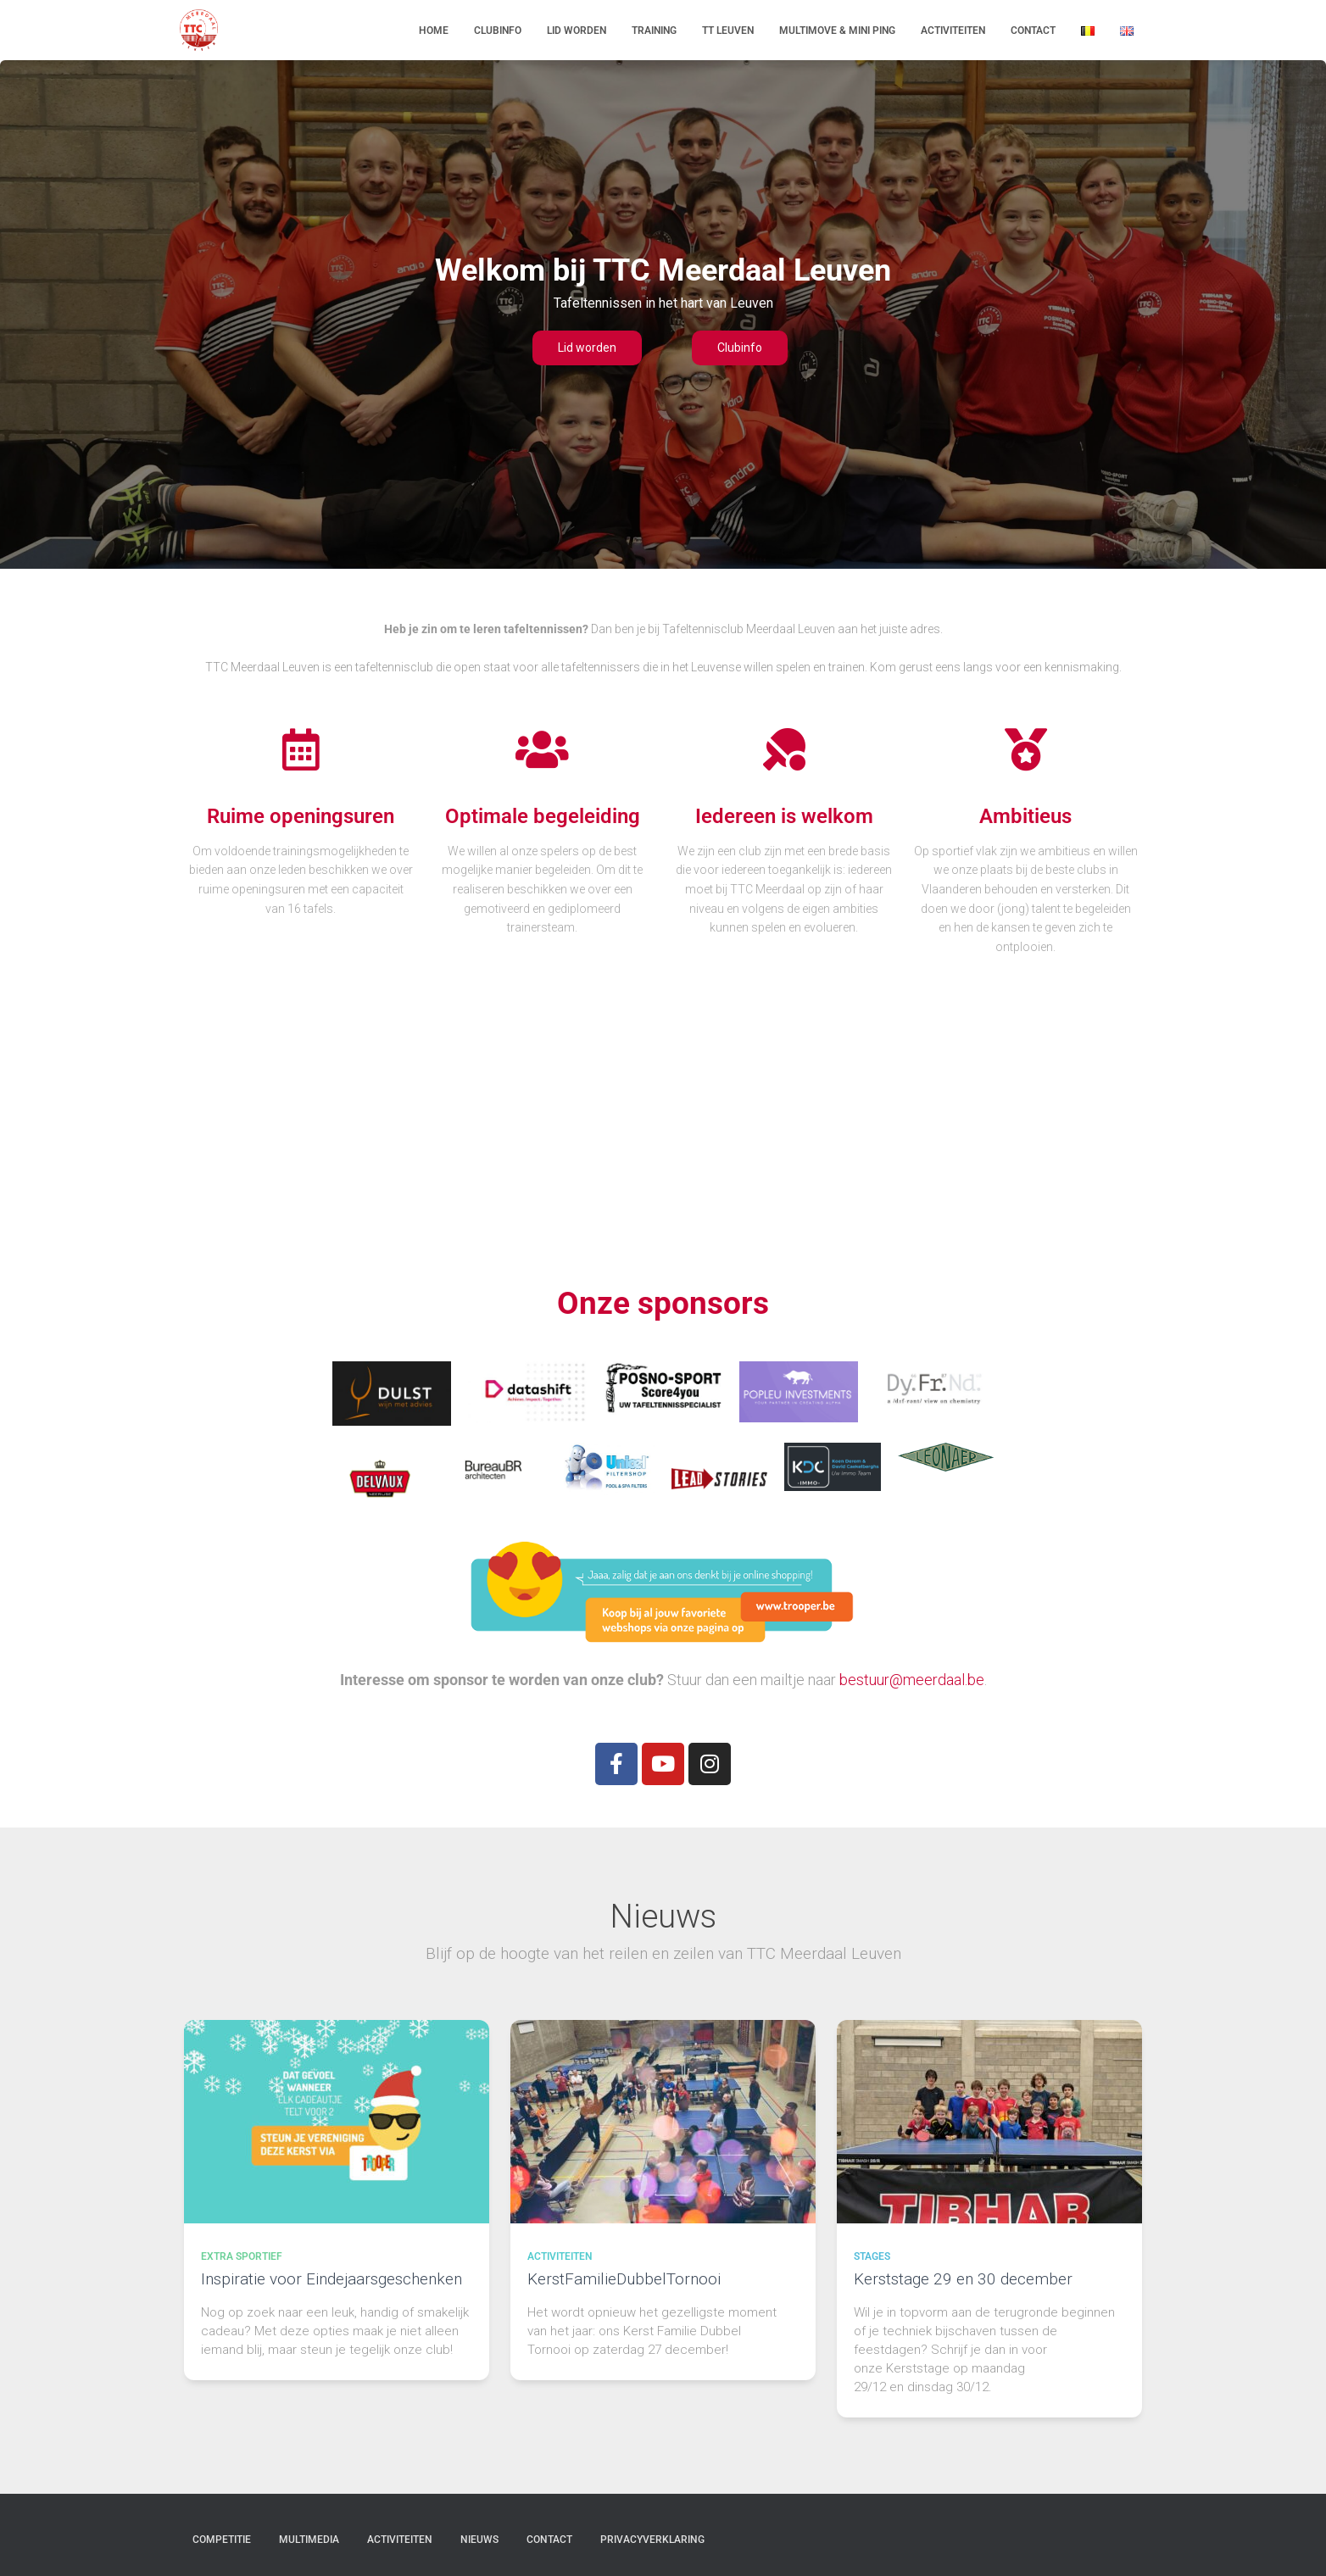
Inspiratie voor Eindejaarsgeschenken (331, 2279)
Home (433, 30)
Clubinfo (497, 30)
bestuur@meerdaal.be (911, 1680)
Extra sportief (241, 2256)
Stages (872, 2256)
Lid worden (576, 30)
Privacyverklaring (652, 2539)
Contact (1033, 30)
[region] (663, 314)
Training (654, 30)
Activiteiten (953, 30)
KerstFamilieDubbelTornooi (624, 2279)
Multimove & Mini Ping (837, 30)
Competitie (221, 2539)
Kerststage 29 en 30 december (963, 2279)
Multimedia (309, 2539)
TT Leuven (728, 30)
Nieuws (479, 2539)
